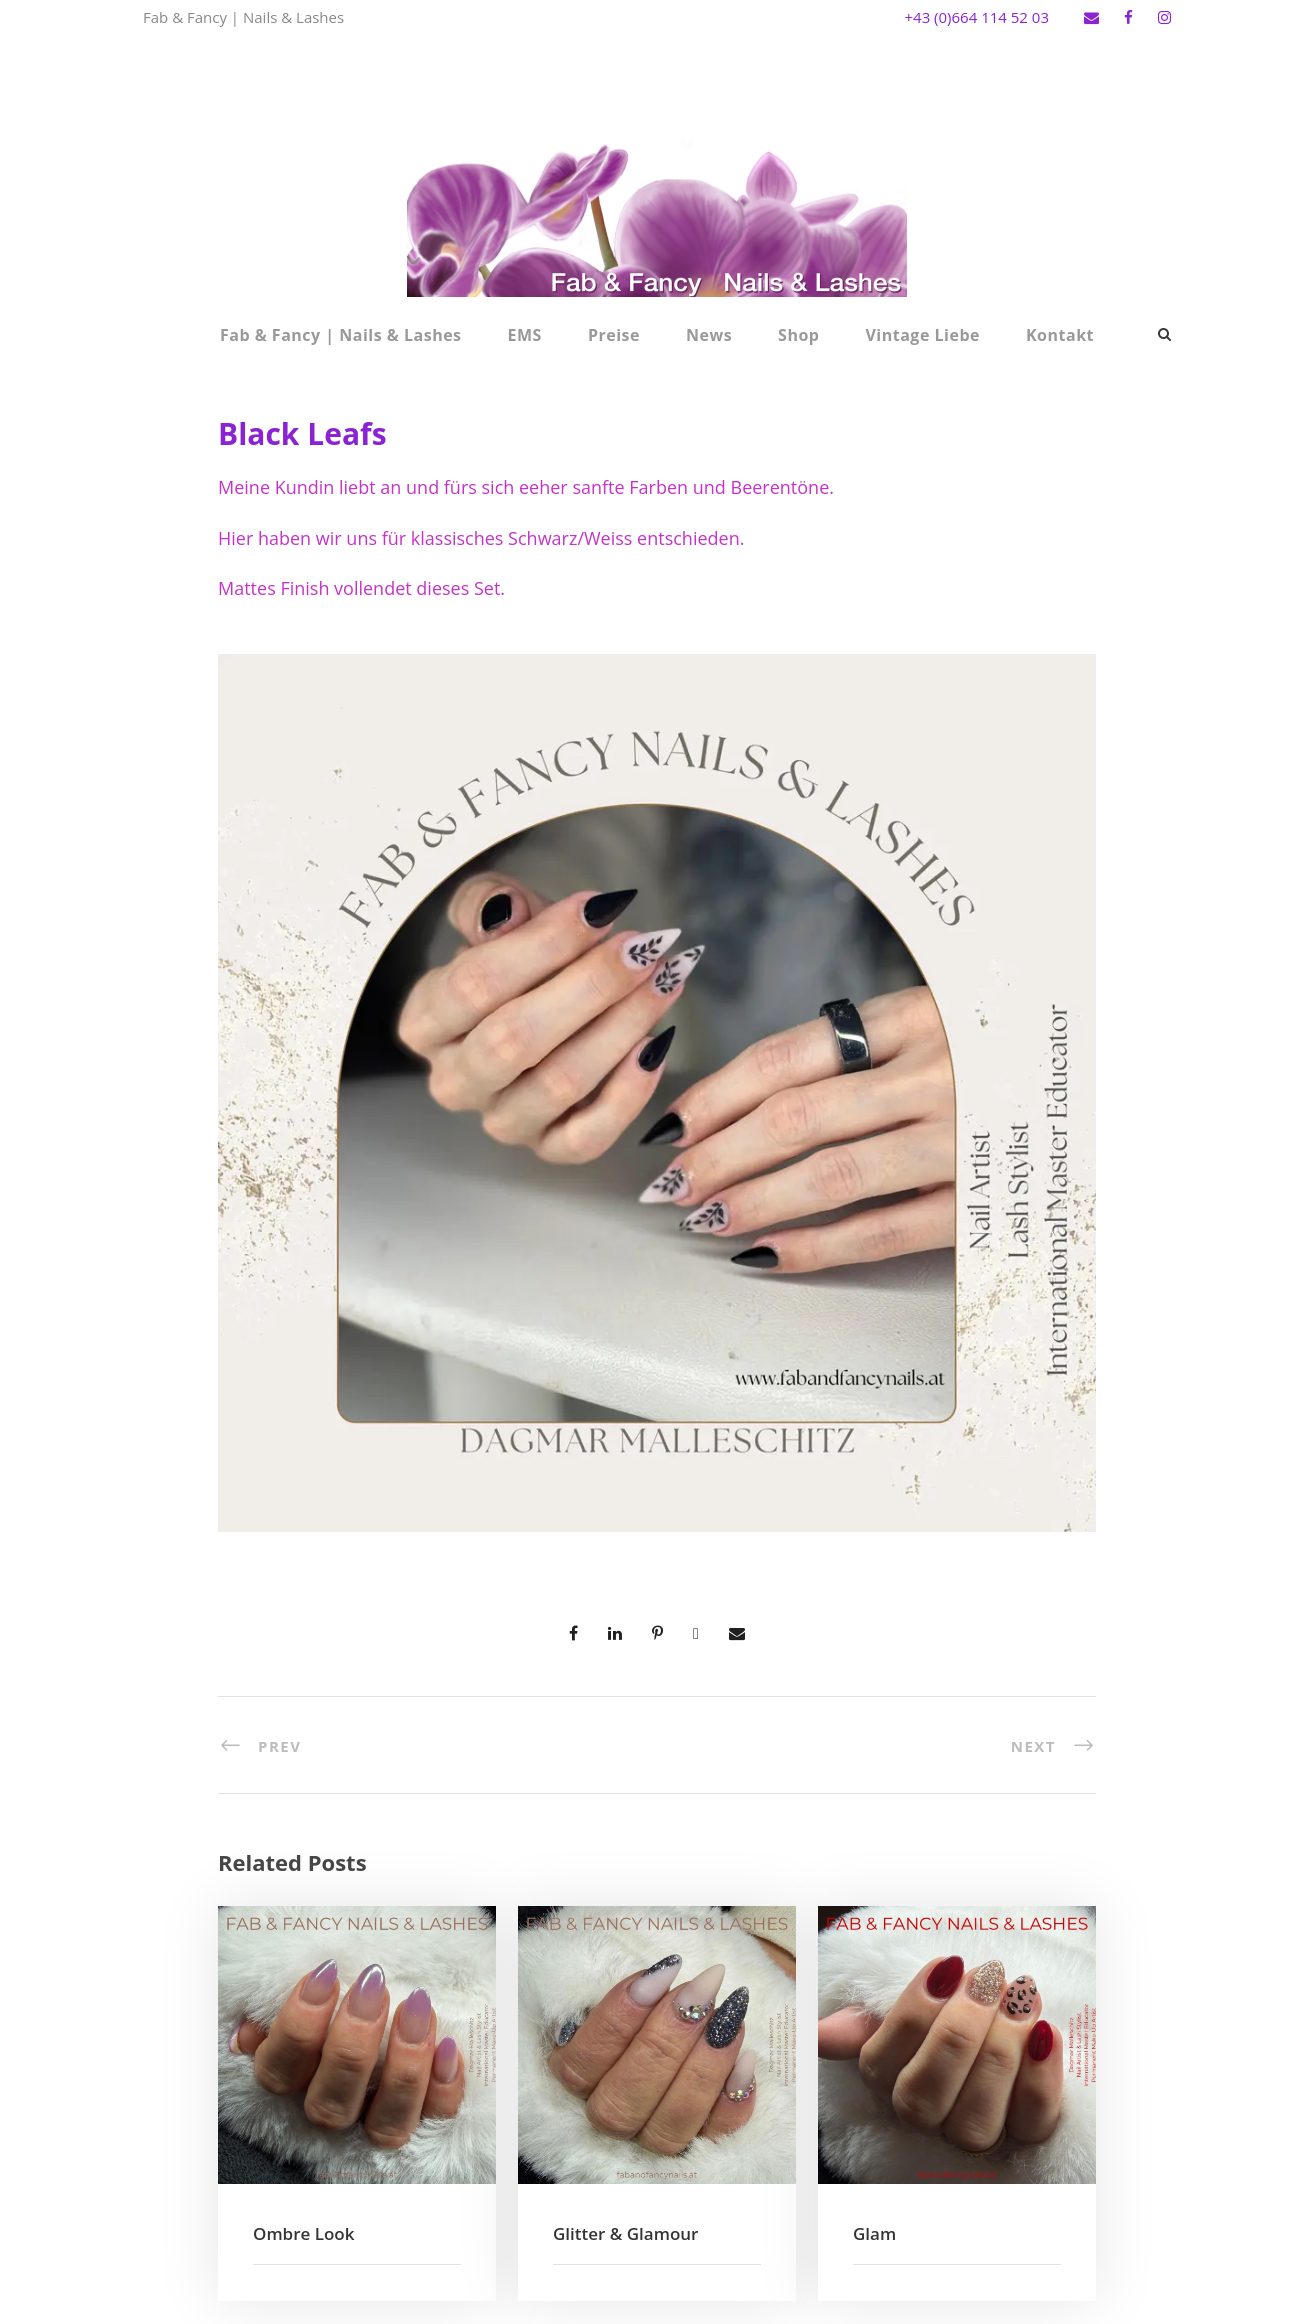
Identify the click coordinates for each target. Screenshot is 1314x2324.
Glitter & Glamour (625, 2233)
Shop (798, 335)
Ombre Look (303, 2233)
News (709, 335)
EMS (525, 335)
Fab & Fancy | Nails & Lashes (341, 335)
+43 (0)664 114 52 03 (976, 17)
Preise (614, 335)
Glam (874, 2233)
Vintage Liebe (922, 335)
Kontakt (1060, 335)
